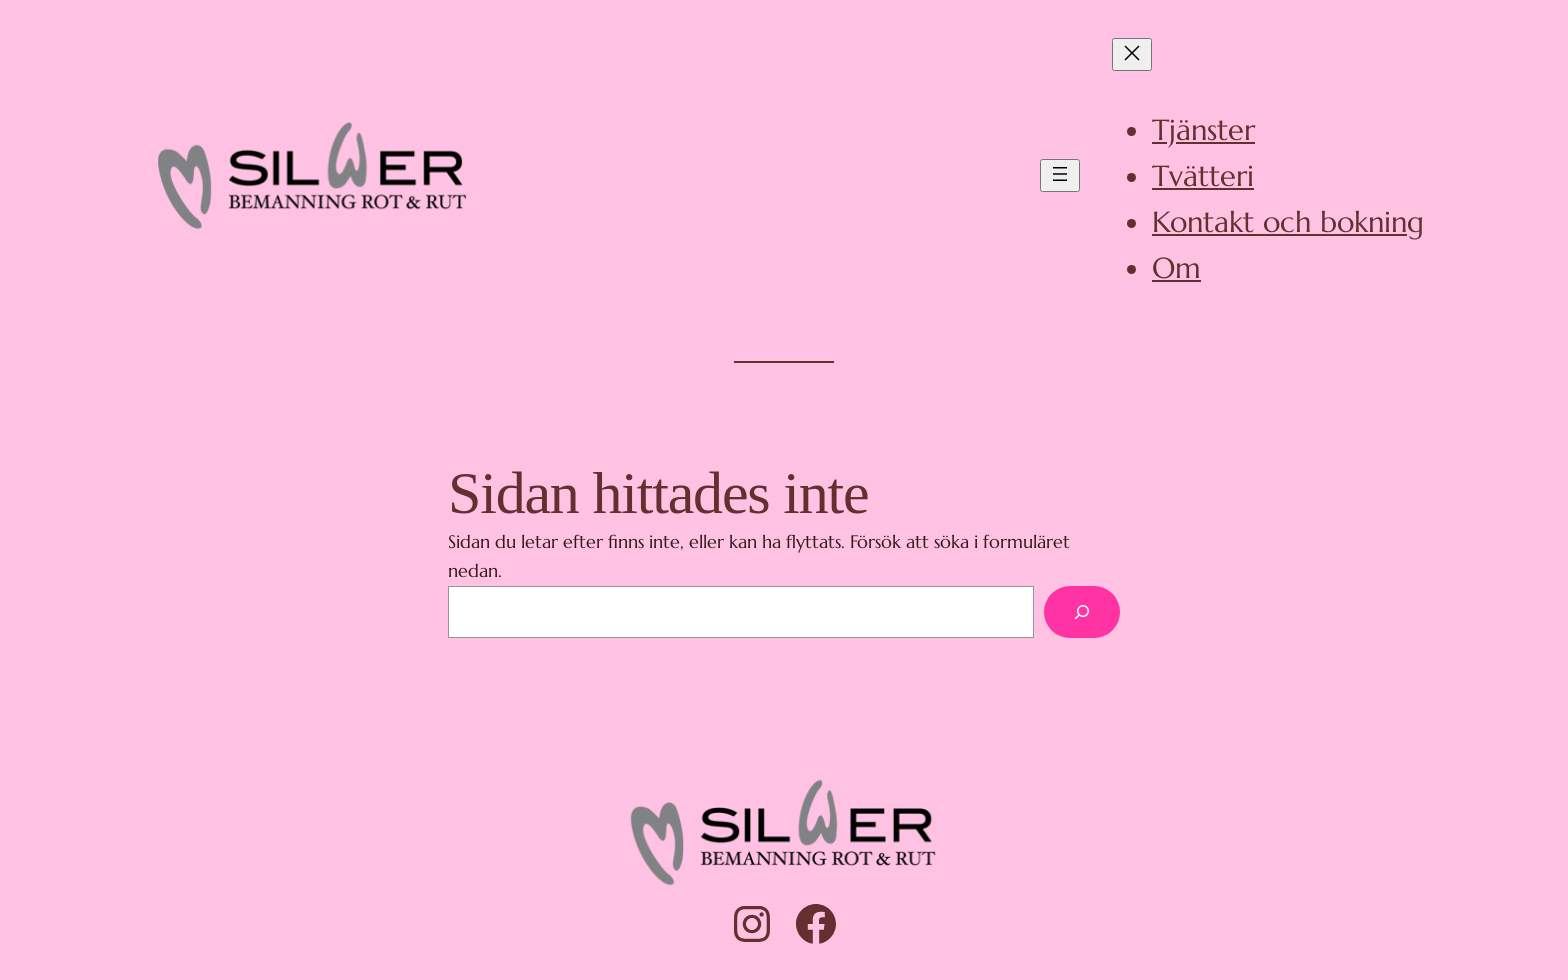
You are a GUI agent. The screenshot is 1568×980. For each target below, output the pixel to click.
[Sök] (1082, 612)
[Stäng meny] (1132, 54)
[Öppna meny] (1060, 175)
